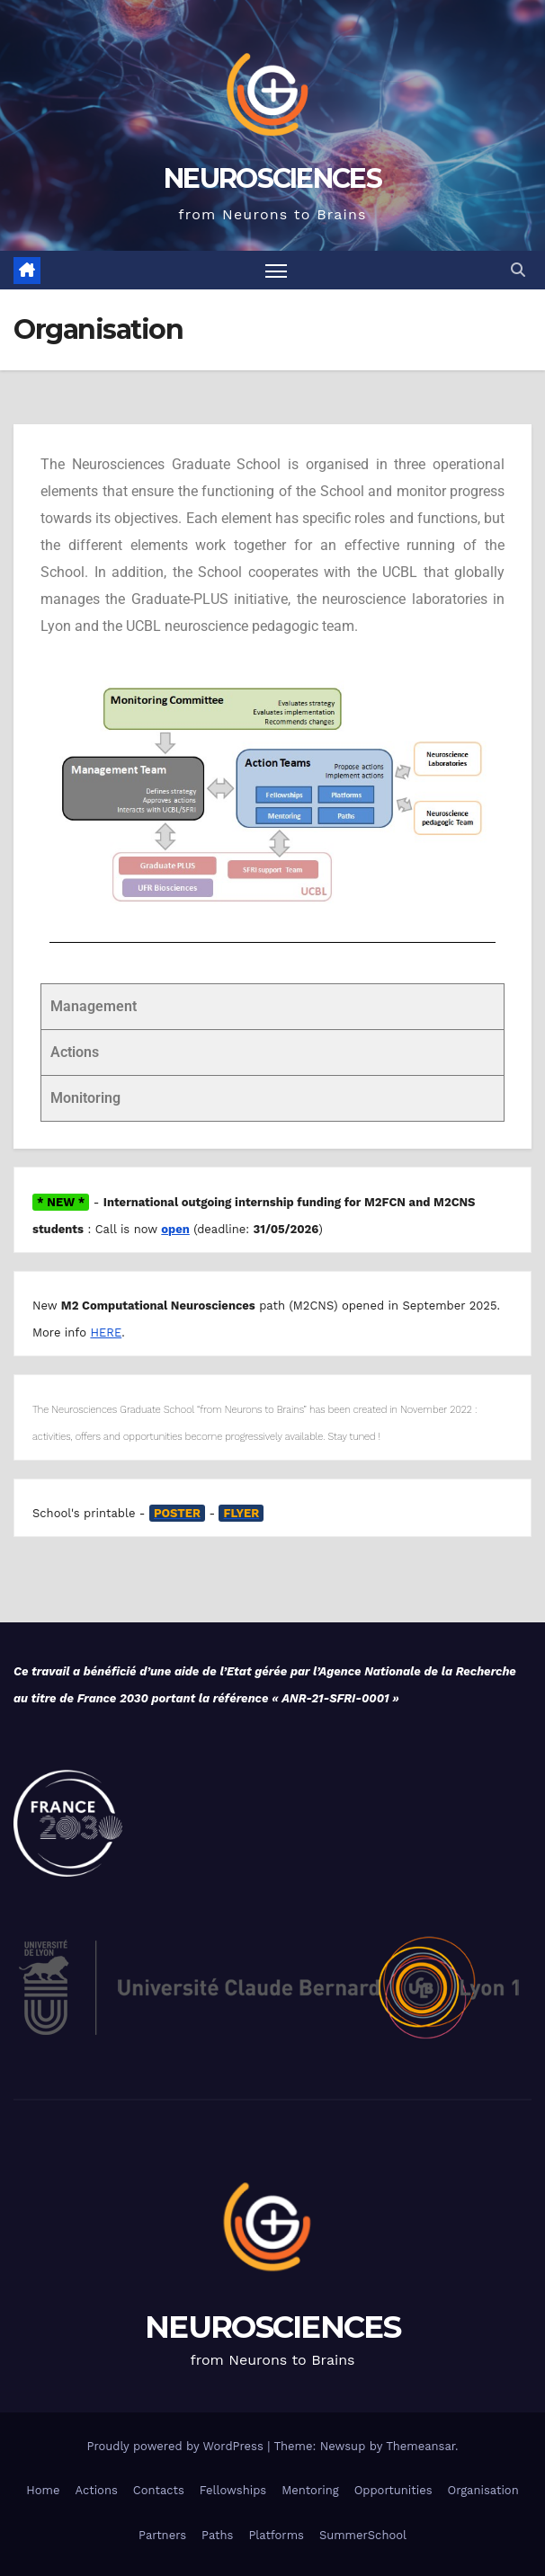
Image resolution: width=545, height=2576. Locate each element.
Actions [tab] (74, 1052)
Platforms (275, 2535)
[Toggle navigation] (276, 270)
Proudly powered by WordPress (176, 2446)
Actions (96, 2490)
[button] (518, 270)
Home (42, 2490)
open (175, 1229)
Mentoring (309, 2490)
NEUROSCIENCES (272, 178)
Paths (217, 2535)
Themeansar (420, 2446)
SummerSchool (363, 2535)
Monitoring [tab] (85, 1097)
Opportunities (393, 2490)
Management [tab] (93, 1006)
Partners (162, 2535)
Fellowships (233, 2490)
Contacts (158, 2490)
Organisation (483, 2490)
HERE (105, 1332)
